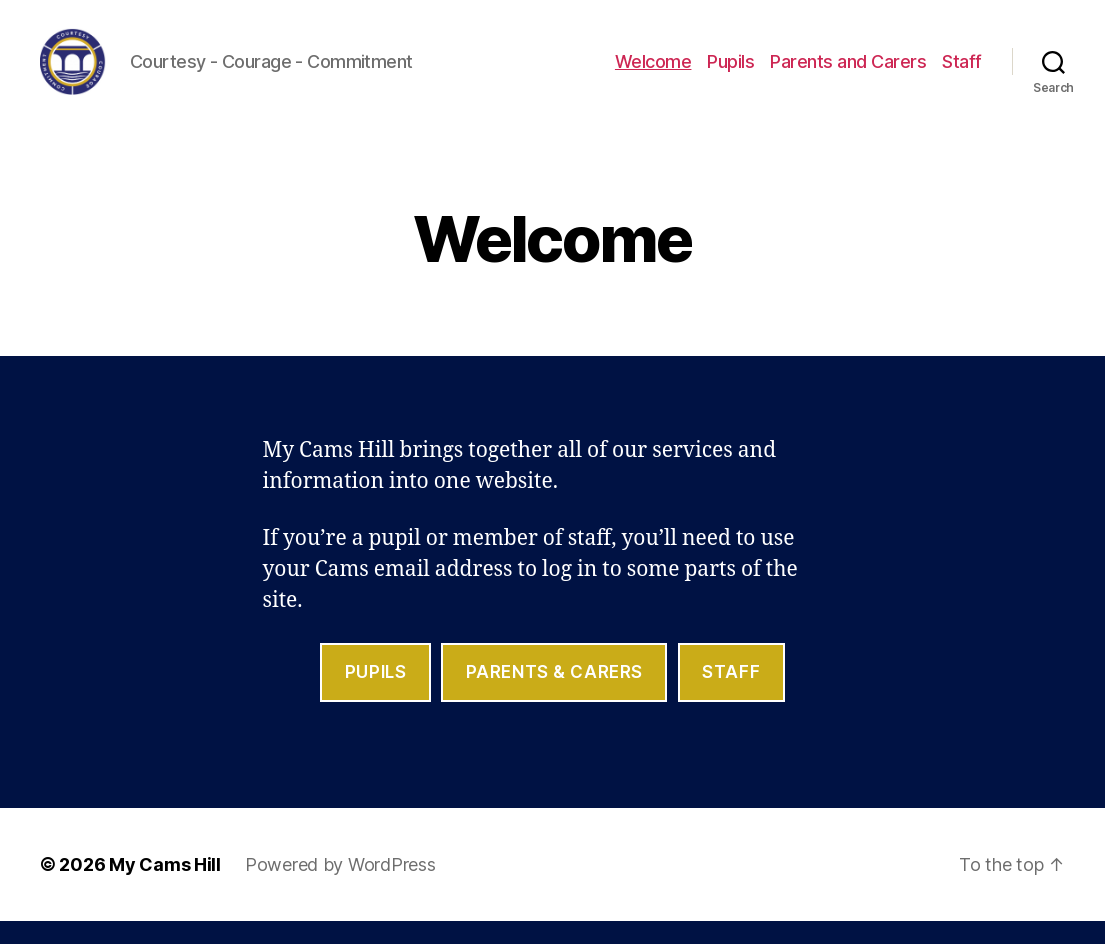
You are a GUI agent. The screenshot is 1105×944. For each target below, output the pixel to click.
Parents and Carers (848, 72)
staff (731, 695)
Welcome (653, 72)
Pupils (730, 72)
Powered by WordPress (340, 887)
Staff (962, 72)
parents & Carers (554, 695)
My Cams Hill (165, 887)
